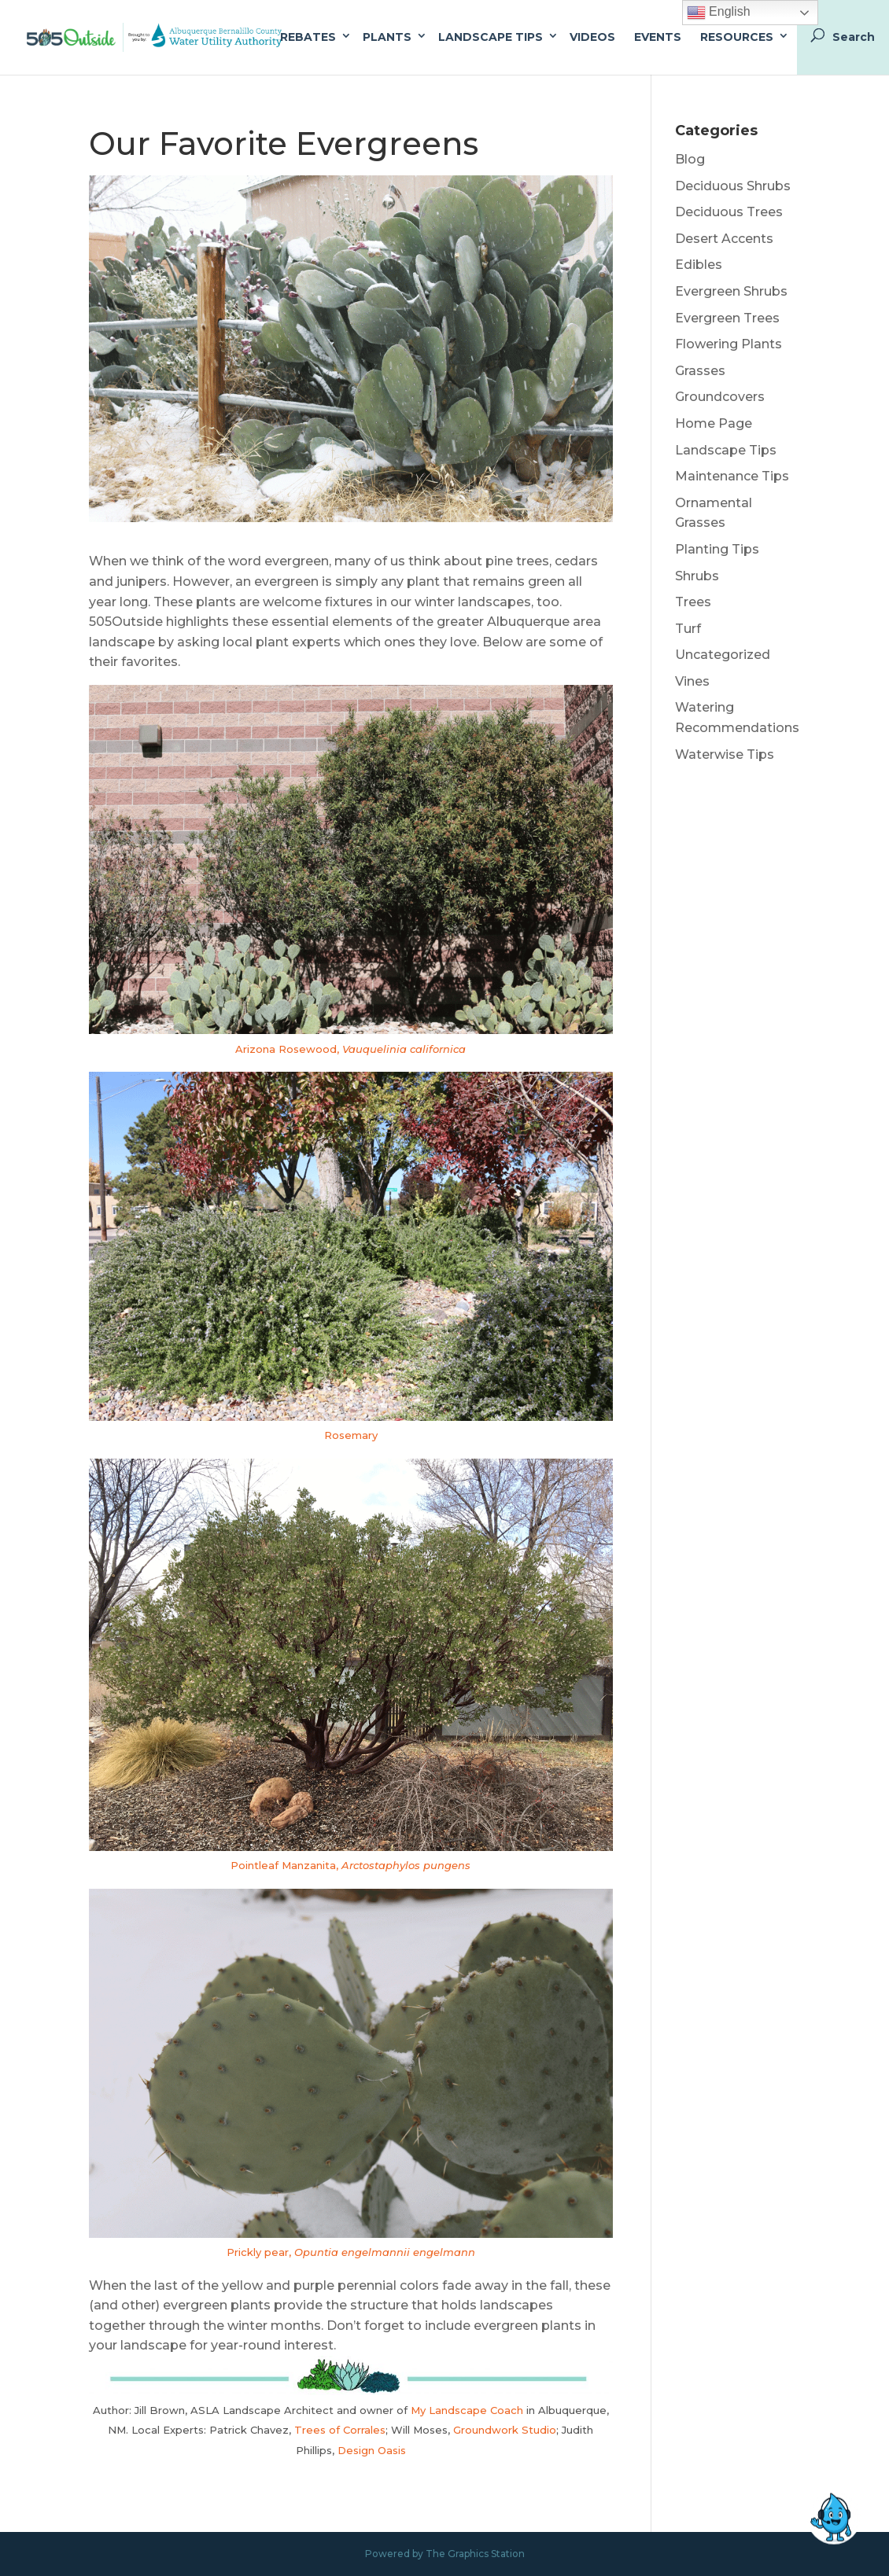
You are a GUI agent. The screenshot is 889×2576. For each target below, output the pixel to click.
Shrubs (697, 576)
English (719, 12)
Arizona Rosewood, (288, 1049)
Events (657, 37)
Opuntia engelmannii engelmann (384, 2252)
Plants (387, 37)
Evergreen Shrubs (731, 291)
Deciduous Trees (729, 211)
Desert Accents (724, 238)
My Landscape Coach (467, 2410)
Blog (690, 159)
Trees (693, 601)
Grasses (700, 370)
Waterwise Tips (724, 754)
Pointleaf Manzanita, (286, 1865)
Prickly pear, (260, 2252)
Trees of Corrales (339, 2429)
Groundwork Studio (504, 2429)
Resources (736, 37)
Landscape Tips (490, 37)
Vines (692, 681)
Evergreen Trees (727, 318)
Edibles (698, 264)
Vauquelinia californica (404, 1049)
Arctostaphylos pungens (405, 1865)
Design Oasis (372, 2450)
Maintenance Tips (732, 476)
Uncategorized (722, 654)
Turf (688, 628)
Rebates (308, 37)
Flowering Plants (728, 344)
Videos (592, 37)
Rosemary (351, 1435)
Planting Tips (717, 549)
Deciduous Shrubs (733, 185)
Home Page (713, 423)
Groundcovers (720, 396)
